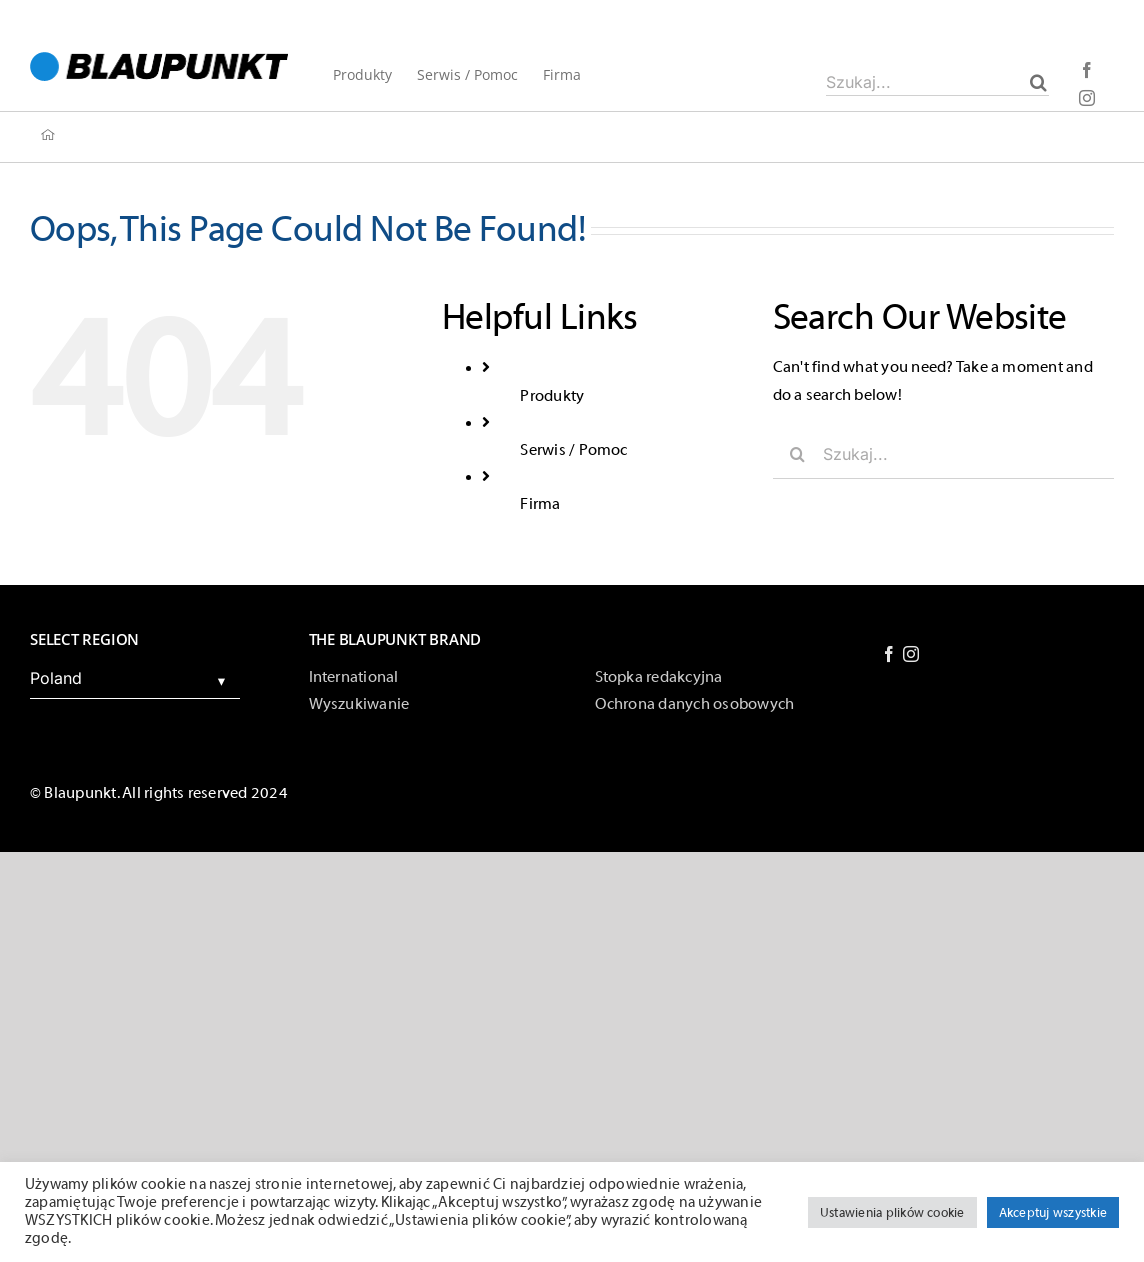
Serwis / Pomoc (573, 450)
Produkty (552, 396)
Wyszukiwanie (359, 704)
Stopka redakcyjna (659, 677)
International (354, 677)
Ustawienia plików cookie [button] (892, 1212)
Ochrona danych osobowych (695, 704)
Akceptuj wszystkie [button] (1053, 1212)
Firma (540, 504)
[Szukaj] (1038, 82)
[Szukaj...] (937, 82)
